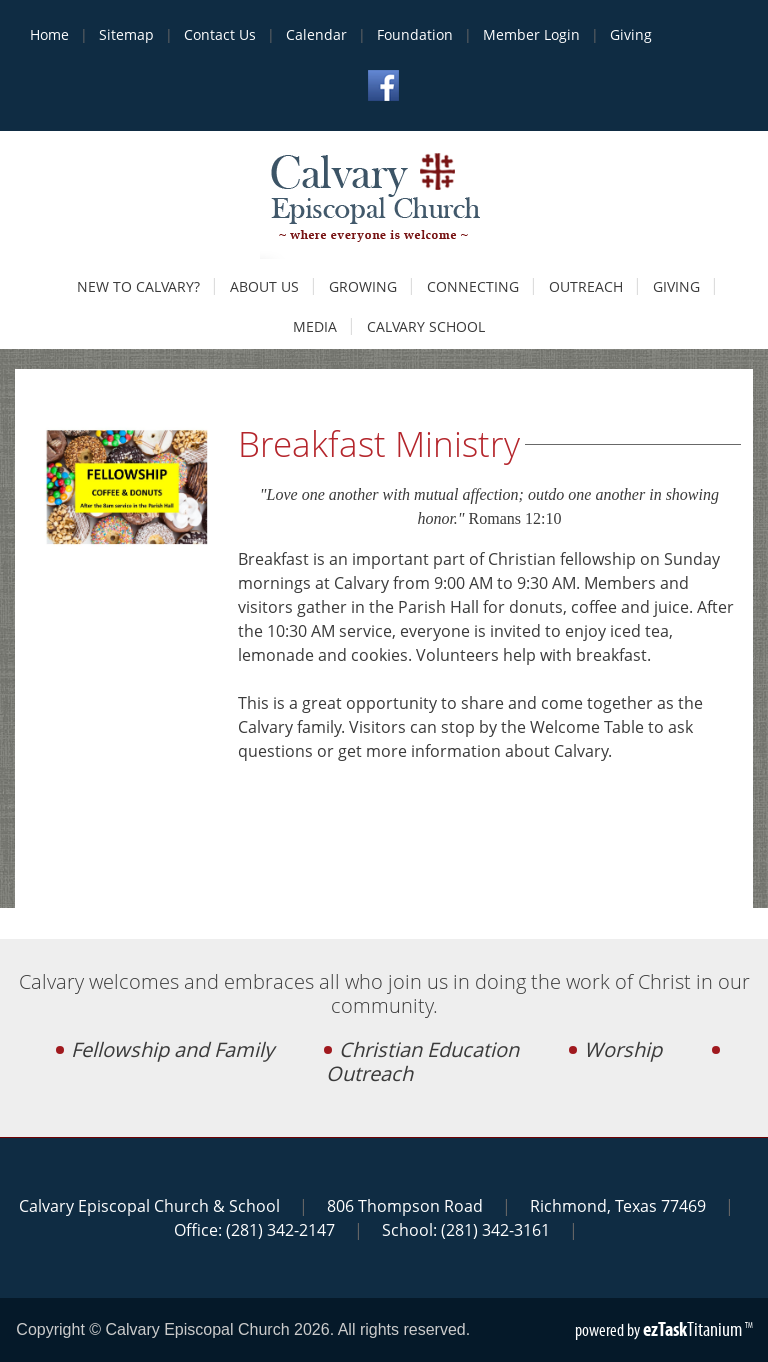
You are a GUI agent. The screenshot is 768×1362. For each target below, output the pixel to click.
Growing (363, 286)
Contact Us (220, 34)
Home (49, 34)
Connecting (473, 286)
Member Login (531, 34)
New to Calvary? (138, 286)
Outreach (586, 286)
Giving (631, 34)
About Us (264, 286)
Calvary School (426, 326)
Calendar (316, 34)
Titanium (694, 1329)
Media (315, 326)
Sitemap (126, 34)
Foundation (415, 34)
